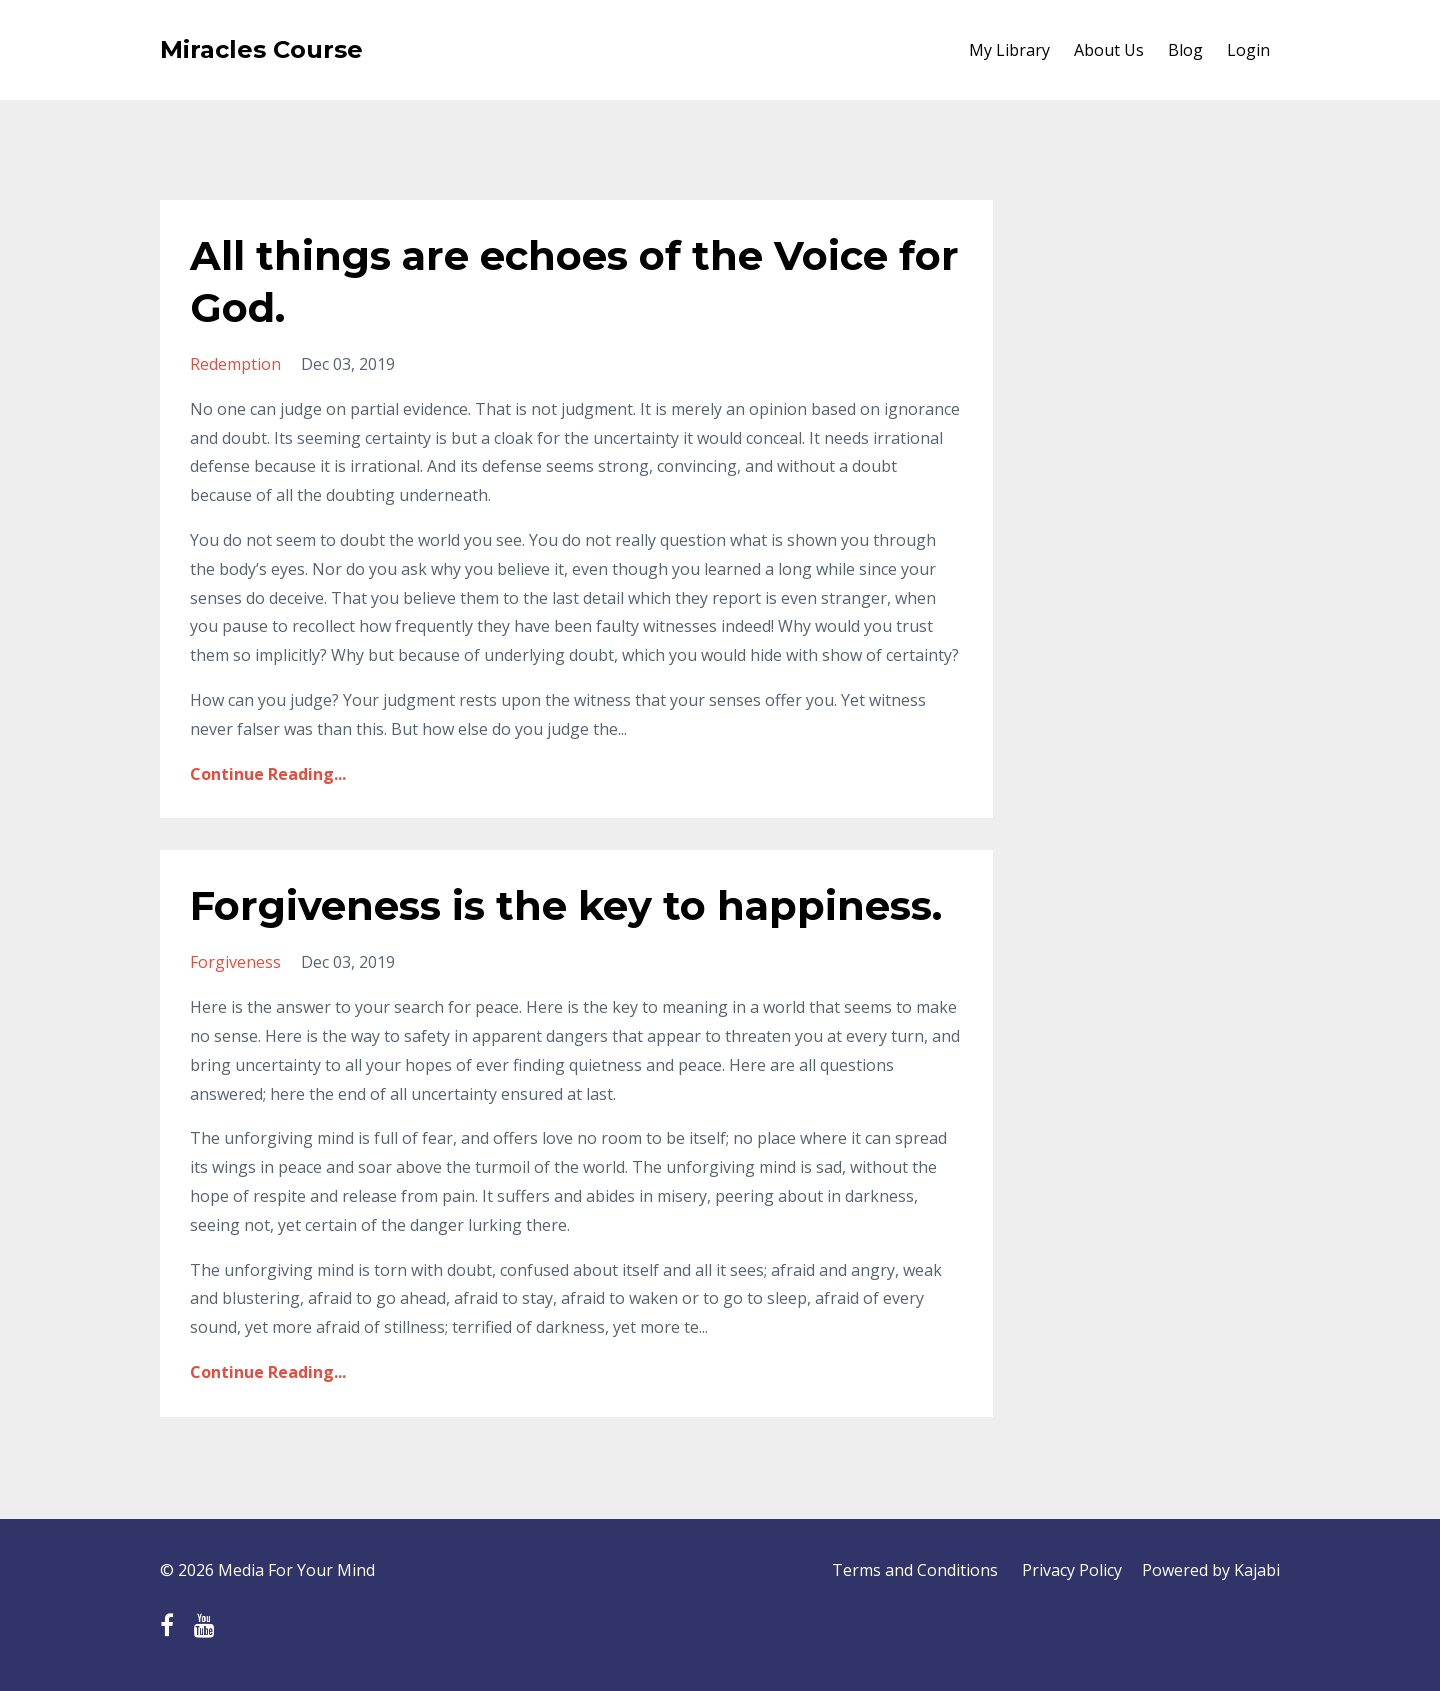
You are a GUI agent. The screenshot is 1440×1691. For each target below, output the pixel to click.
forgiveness (235, 962)
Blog (1185, 50)
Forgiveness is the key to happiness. (566, 905)
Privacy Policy (1072, 1570)
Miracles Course (261, 49)
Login (1248, 50)
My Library (1009, 50)
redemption (235, 364)
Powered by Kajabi (1211, 1570)
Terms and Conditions (915, 1570)
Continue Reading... (268, 774)
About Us (1109, 50)
